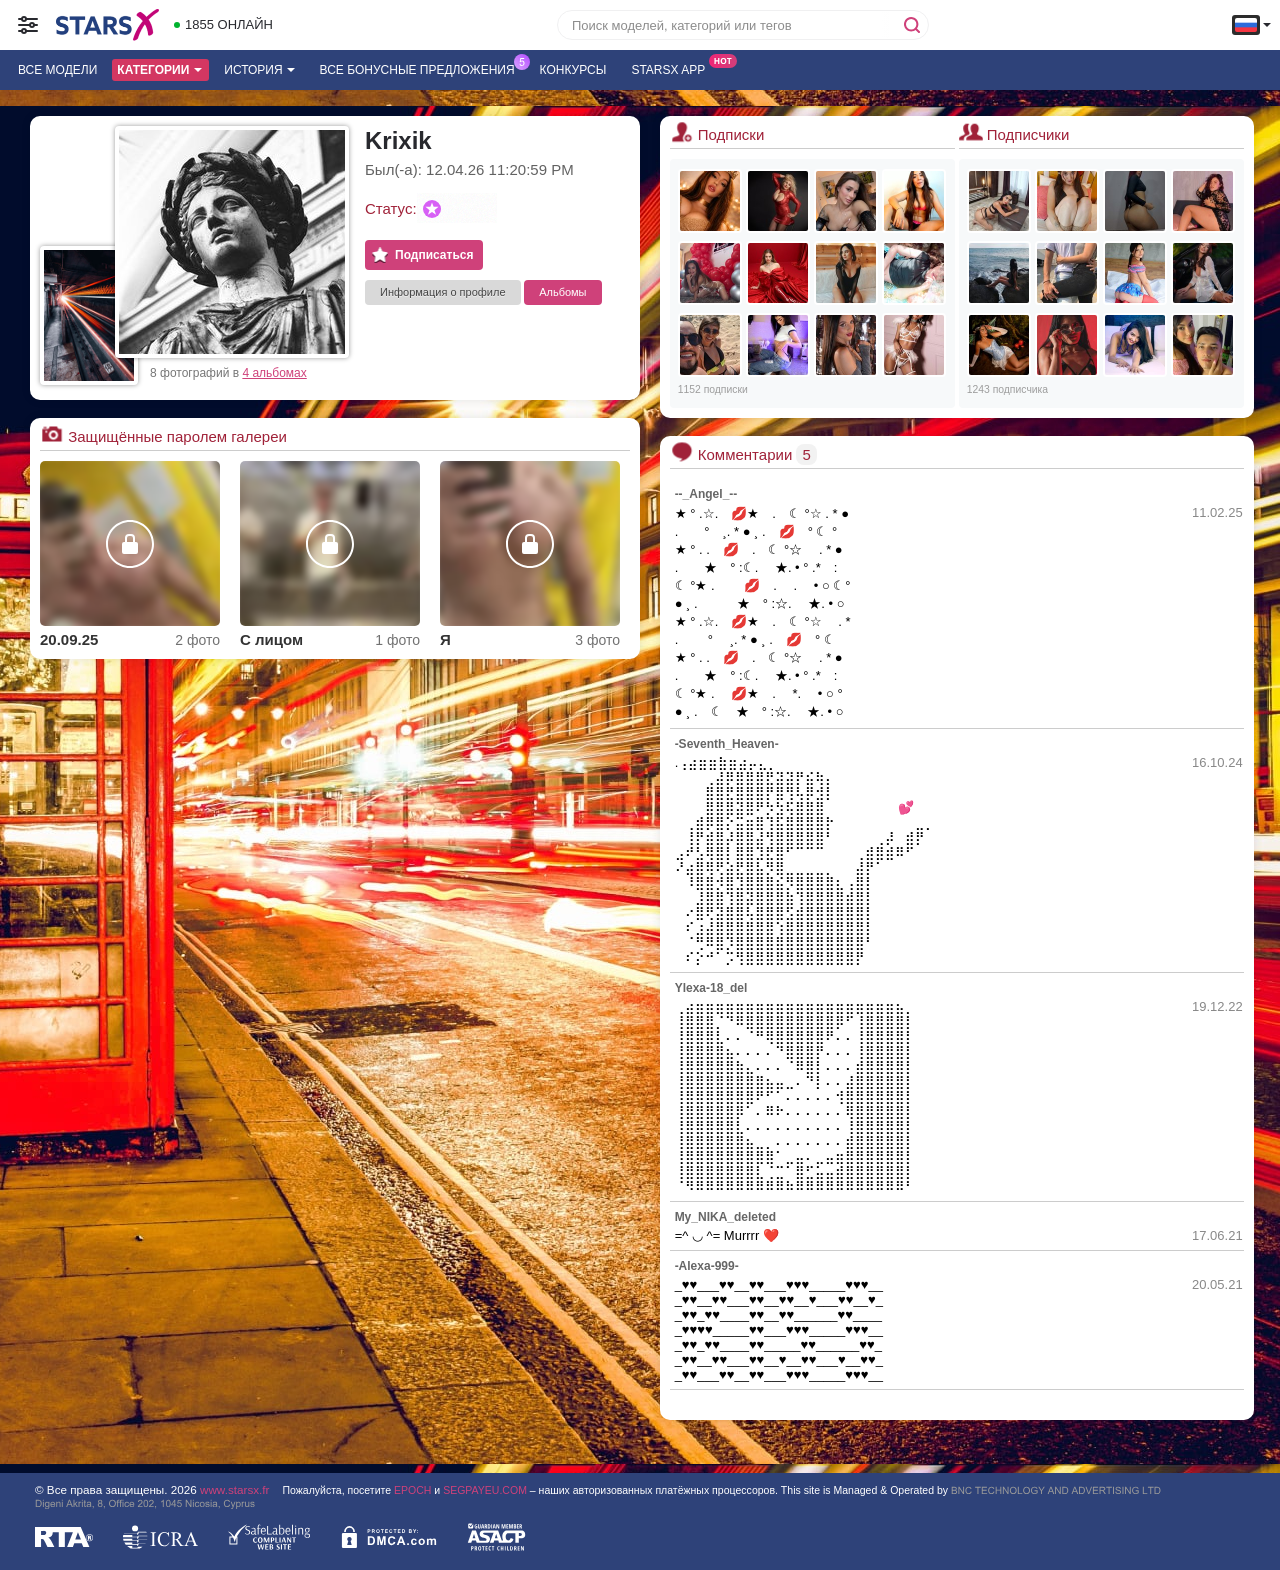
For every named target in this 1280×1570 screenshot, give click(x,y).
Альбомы (562, 292)
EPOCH (412, 1490)
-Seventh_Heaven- (727, 744)
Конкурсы (573, 70)
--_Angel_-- (706, 494)
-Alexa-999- (707, 1266)
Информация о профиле (443, 292)
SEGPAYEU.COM (485, 1490)
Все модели (57, 70)
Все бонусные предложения (422, 68)
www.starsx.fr (234, 1489)
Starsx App (673, 68)
